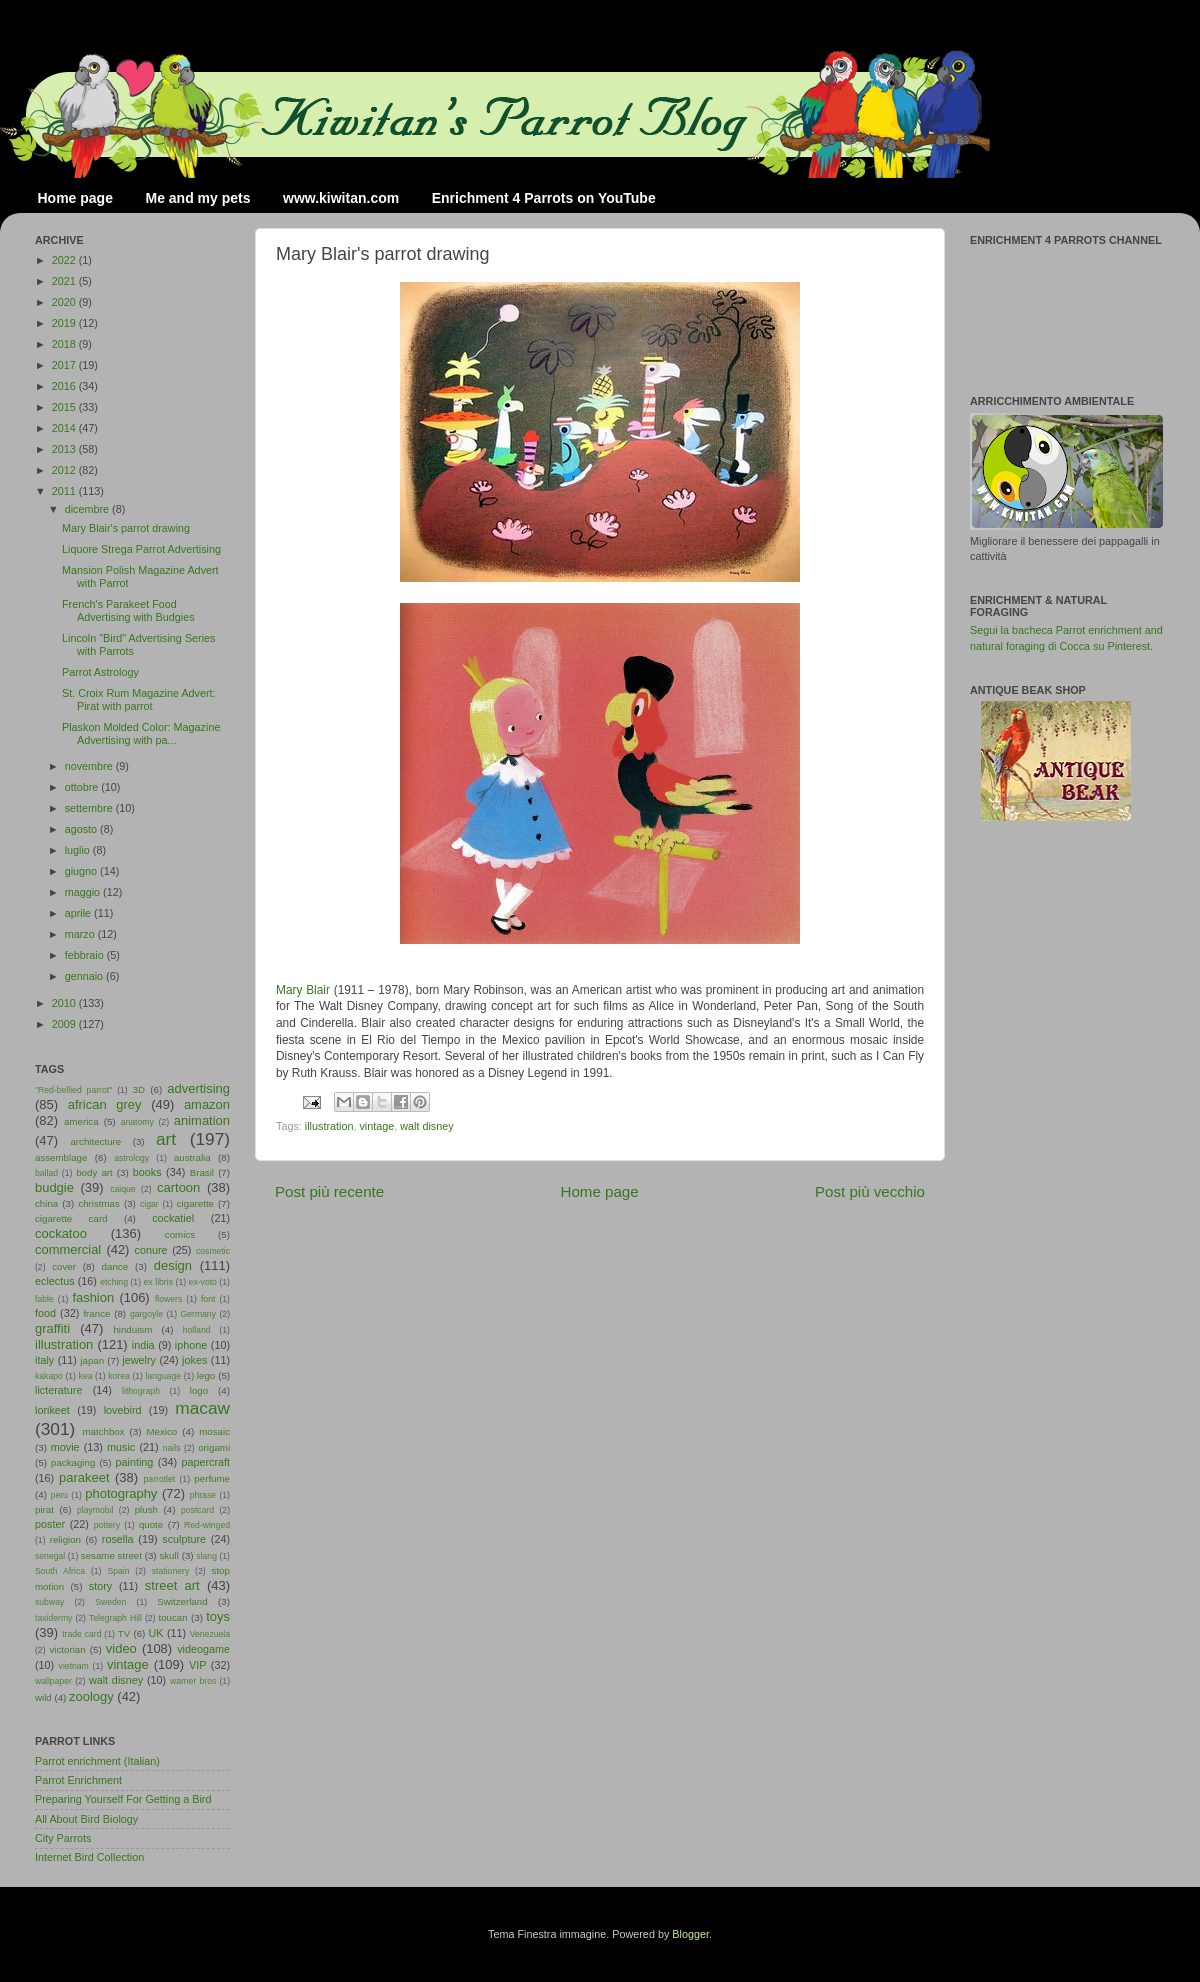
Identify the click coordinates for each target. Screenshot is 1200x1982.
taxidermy (53, 1618)
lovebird (123, 1410)
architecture (95, 1141)
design (173, 1265)
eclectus (55, 1281)
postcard (197, 1510)
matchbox (103, 1431)
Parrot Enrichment (78, 1780)
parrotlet (160, 1479)
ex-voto (203, 1282)
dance (115, 1266)
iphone (191, 1345)
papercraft (205, 1462)
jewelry (139, 1360)
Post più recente (329, 1191)
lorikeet (52, 1410)
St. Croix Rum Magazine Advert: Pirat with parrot (139, 699)
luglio (79, 850)
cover (64, 1266)
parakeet (84, 1477)
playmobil (95, 1510)
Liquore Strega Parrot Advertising (141, 549)
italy (44, 1360)
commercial (68, 1249)
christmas (99, 1203)
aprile (79, 913)
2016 (65, 386)
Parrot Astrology (100, 672)
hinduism (132, 1329)
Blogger (690, 1934)
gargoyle (146, 1314)
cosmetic (213, 1251)
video (121, 1648)
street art (172, 1585)
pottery (107, 1525)
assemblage (61, 1157)
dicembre (88, 509)
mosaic (214, 1431)
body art (94, 1172)
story (100, 1586)
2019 (65, 323)
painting (135, 1462)
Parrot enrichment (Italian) (97, 1761)
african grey (105, 1104)
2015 (65, 407)
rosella (118, 1539)
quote (151, 1524)
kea (86, 1376)
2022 (65, 260)
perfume (212, 1478)
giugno (82, 871)
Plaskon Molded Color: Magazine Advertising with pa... (141, 733)
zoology (91, 1696)
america (81, 1121)
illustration (329, 1126)
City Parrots (63, 1838)
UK (156, 1633)
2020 (65, 302)
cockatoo (61, 1233)
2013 (65, 449)
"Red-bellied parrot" (73, 1090)
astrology (131, 1158)
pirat (44, 1509)
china (46, 1203)
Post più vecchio (870, 1191)
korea (119, 1376)
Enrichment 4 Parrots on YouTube (544, 198)
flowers (168, 1299)
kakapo (49, 1376)
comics (180, 1234)
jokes (194, 1360)
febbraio (86, 955)
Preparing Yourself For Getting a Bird (123, 1799)
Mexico (161, 1431)
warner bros (193, 1681)
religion (65, 1539)
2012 (65, 470)
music (121, 1447)
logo (199, 1390)
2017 (65, 365)
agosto (82, 829)
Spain (118, 1571)
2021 (65, 281)
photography (121, 1493)
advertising (198, 1088)
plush (146, 1509)
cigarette (195, 1203)
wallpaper (53, 1681)
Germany (198, 1314)
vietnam (74, 1666)
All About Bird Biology (86, 1819)
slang (206, 1556)
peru (59, 1495)
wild (43, 1697)
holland (197, 1330)
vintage (376, 1126)
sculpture (184, 1539)
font (208, 1299)
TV (124, 1633)
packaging (73, 1462)
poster (50, 1524)
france (96, 1313)
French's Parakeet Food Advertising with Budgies (128, 610)
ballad (46, 1173)
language (164, 1376)
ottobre (83, 787)
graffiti (52, 1328)
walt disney (426, 1126)
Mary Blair (303, 990)
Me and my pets (197, 198)
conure (151, 1250)
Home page (75, 198)
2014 (65, 428)
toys (218, 1616)
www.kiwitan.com (341, 198)
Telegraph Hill (115, 1618)
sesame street (111, 1555)
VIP (197, 1665)
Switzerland (182, 1601)
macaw (202, 1408)
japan (92, 1360)
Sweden (110, 1602)
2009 (65, 1024)
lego (206, 1375)
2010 (65, 1003)
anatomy (137, 1122)
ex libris (158, 1282)
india (143, 1345)
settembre (90, 808)
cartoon (178, 1187)
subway (49, 1602)
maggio (84, 892)
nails (172, 1448)
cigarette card (71, 1218)
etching (114, 1282)
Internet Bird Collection (89, 1857)
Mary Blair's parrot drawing (126, 528)
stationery (170, 1571)
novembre (90, 766)
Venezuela (210, 1634)
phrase (203, 1495)
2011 (65, 491)
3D (139, 1089)
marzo (81, 934)
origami (214, 1447)
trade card (81, 1634)
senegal (50, 1556)
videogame (203, 1649)
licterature (58, 1390)
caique (122, 1189)
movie (65, 1447)
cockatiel (173, 1218)
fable (44, 1299)
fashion (93, 1297)
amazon (207, 1104)
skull (168, 1555)
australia (192, 1157)
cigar (149, 1204)
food (45, 1313)
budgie (54, 1187)
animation (202, 1120)
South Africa (60, 1571)
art (166, 1139)
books (147, 1172)
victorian (67, 1649)
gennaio (85, 976)
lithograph (141, 1391)
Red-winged (207, 1525)
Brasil (202, 1172)
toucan (173, 1617)
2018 (65, 344)
